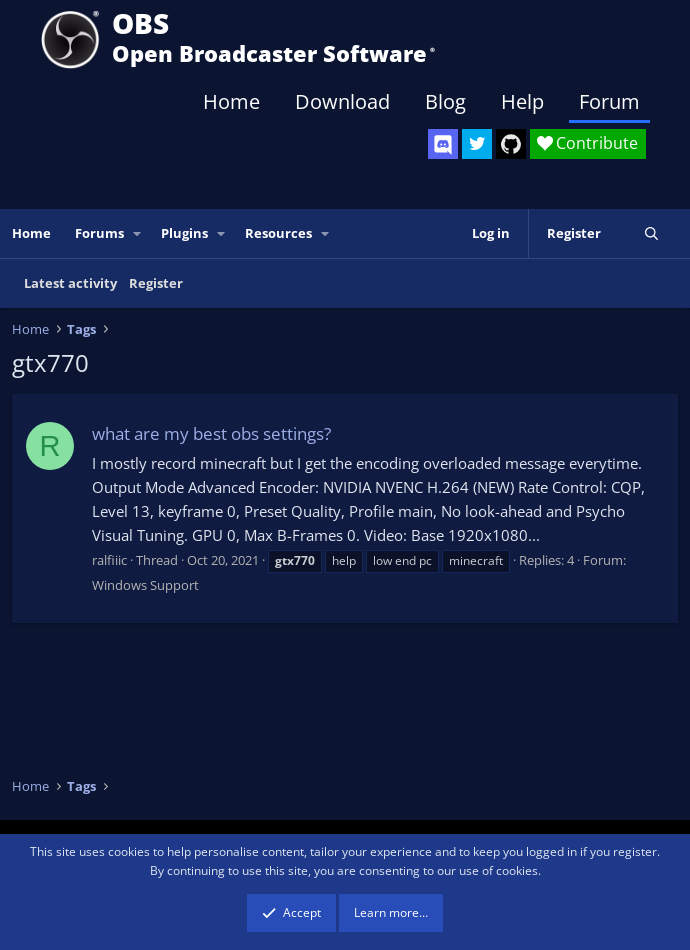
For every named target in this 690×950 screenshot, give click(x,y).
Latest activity (70, 283)
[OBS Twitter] (477, 144)
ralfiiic (109, 560)
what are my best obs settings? (211, 433)
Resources (278, 233)
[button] (138, 233)
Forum (609, 101)
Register (156, 283)
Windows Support (145, 585)
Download (342, 101)
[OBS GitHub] (511, 144)
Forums (99, 233)
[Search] (651, 233)
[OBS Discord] (443, 144)
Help (522, 101)
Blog (445, 101)
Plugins (184, 233)
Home (231, 101)
